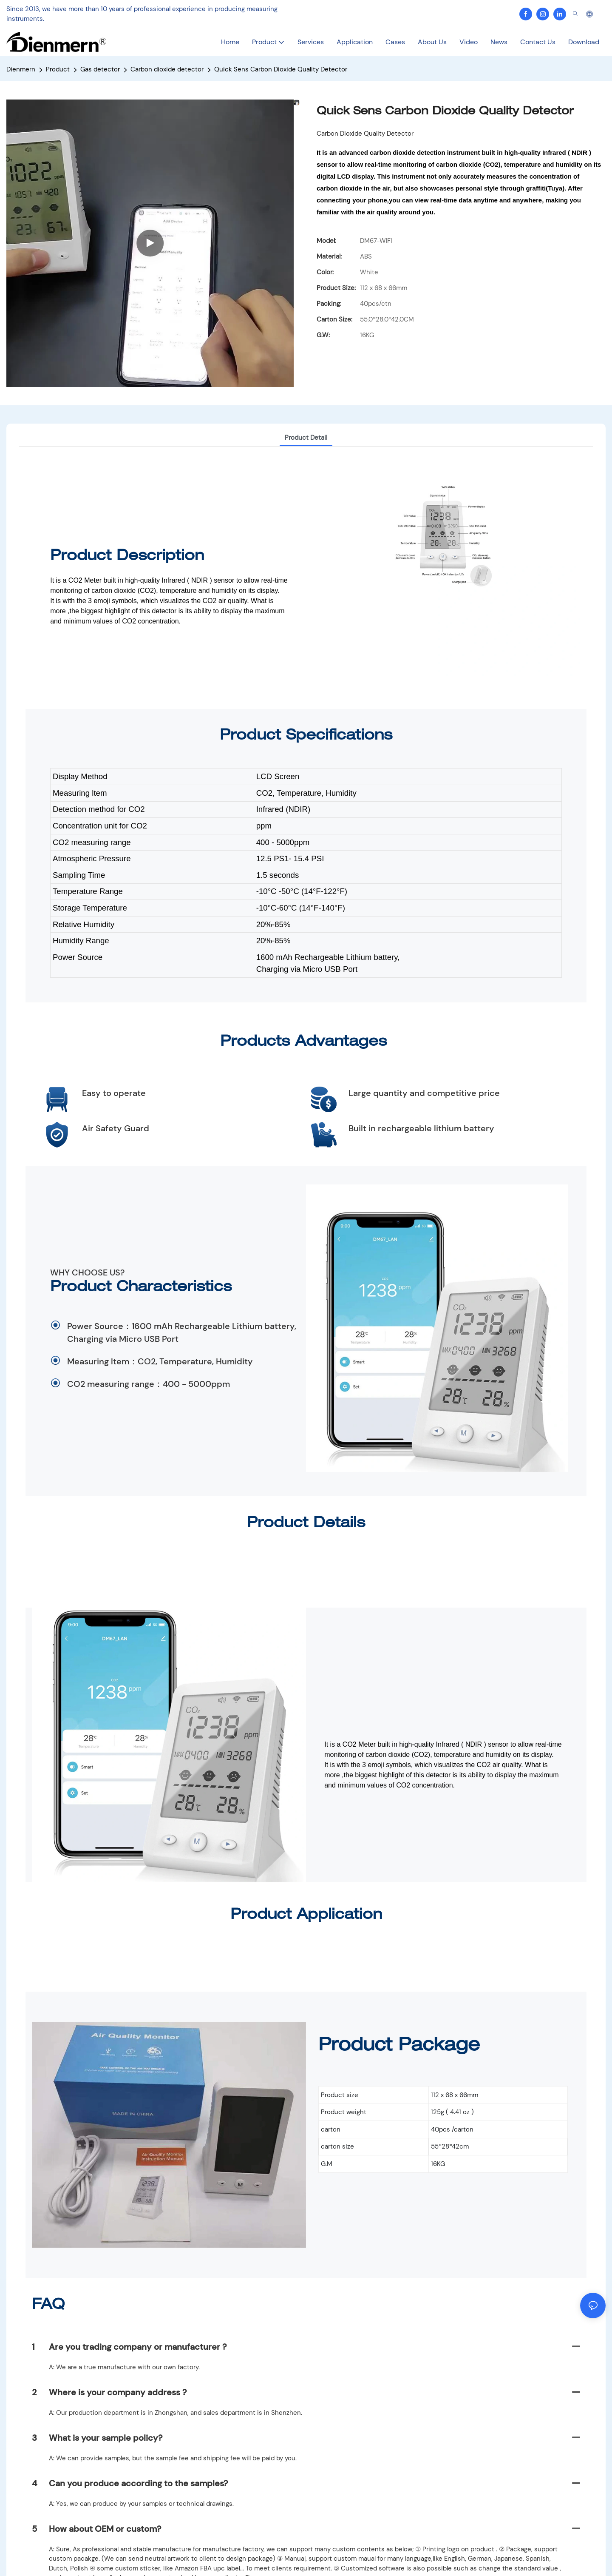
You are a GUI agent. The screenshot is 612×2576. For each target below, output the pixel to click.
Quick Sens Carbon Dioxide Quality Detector (280, 69)
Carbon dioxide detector (167, 69)
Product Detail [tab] (306, 437)
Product (58, 69)
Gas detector (100, 69)
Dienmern (20, 69)
